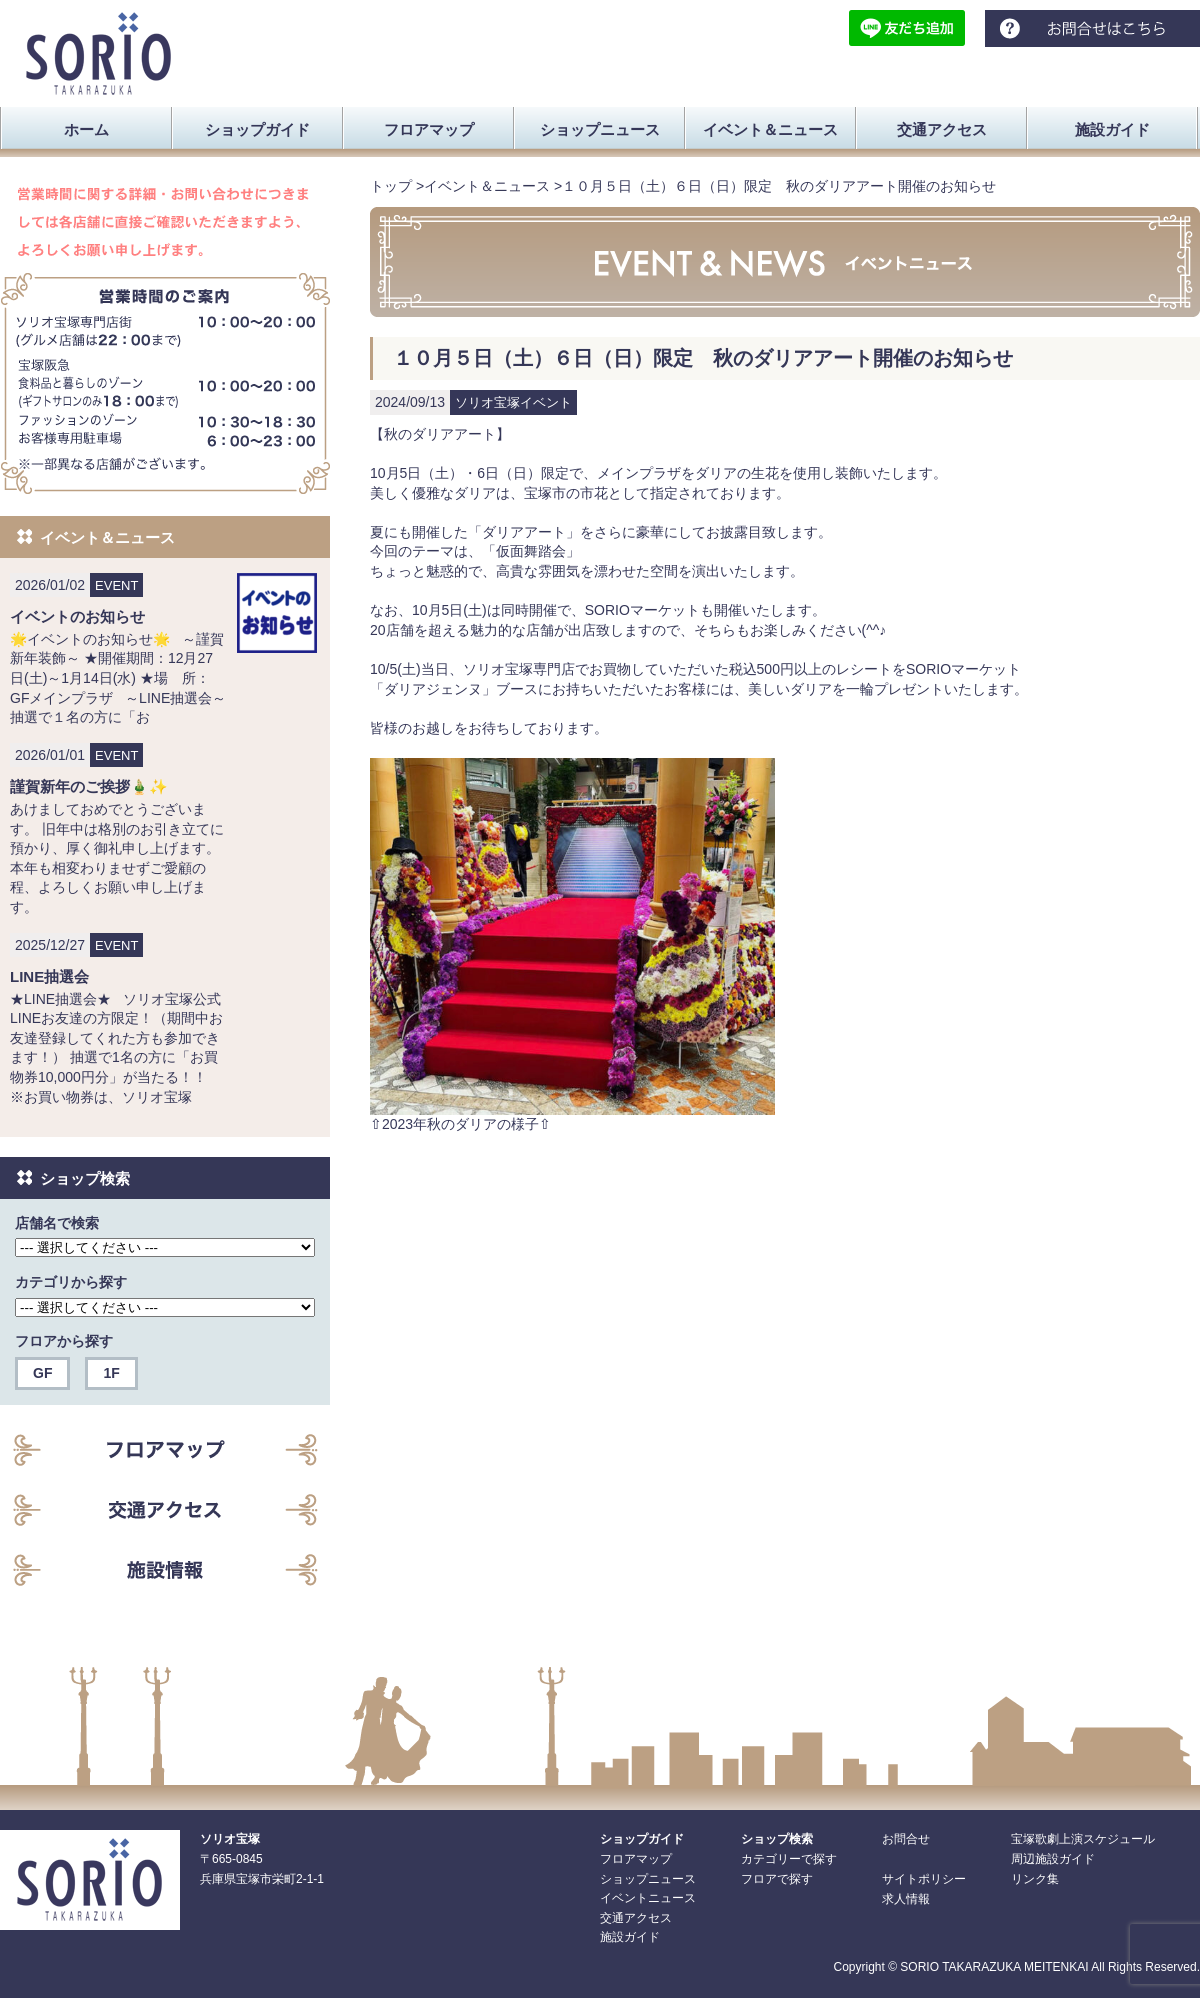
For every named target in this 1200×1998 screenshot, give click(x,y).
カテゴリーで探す (789, 1859)
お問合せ (906, 1839)
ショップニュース (648, 1879)
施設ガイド (630, 1937)
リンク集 (1035, 1879)
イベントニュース (648, 1898)
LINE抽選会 (49, 976)
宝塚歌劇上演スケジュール (1083, 1839)
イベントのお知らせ (77, 616)
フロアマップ (636, 1859)
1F (111, 1373)
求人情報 (906, 1899)
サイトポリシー (924, 1879)
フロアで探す (777, 1879)
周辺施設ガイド (1053, 1859)
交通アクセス (636, 1918)
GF (42, 1373)
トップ (391, 186)
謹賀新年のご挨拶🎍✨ (89, 786)
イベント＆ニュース (487, 186)
